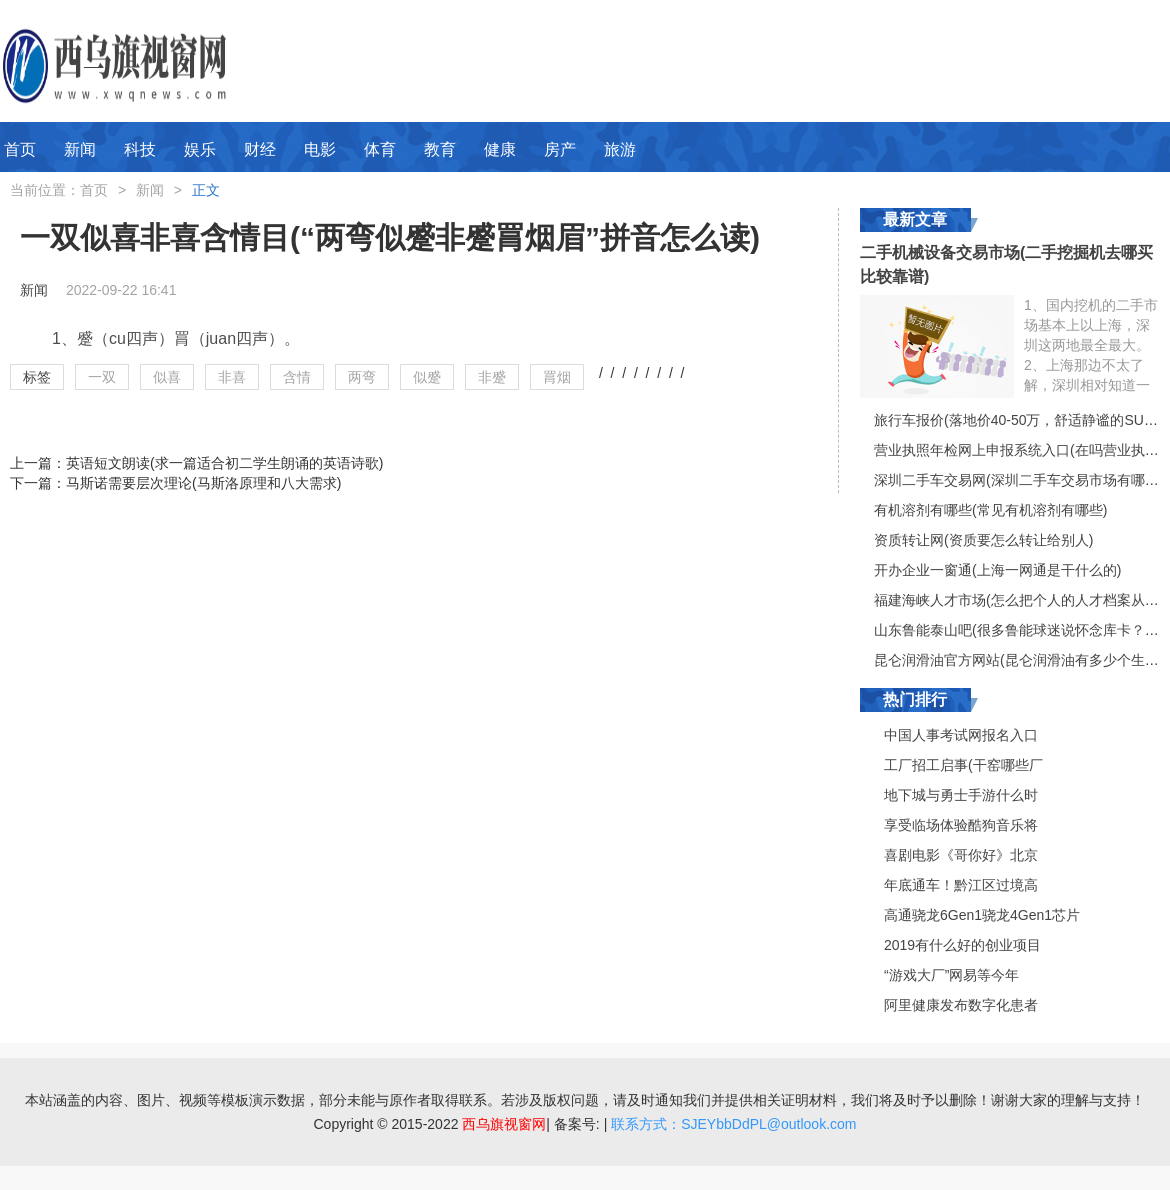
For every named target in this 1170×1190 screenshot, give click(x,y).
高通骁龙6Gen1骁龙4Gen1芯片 (982, 915)
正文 (206, 190)
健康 (500, 149)
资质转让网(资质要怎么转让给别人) (983, 540)
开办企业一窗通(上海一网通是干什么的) (997, 570)
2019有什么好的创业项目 (962, 945)
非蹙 (492, 377)
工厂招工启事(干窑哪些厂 (963, 765)
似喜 (167, 377)
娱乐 (200, 149)
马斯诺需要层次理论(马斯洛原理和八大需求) (203, 483)
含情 (297, 377)
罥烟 (557, 377)
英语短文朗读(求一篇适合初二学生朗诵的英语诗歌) (224, 463)
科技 (140, 149)
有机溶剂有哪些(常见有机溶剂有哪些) (990, 510)
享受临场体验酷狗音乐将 (961, 825)
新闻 (80, 149)
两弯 (362, 377)
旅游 (620, 149)
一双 (102, 377)
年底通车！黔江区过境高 (961, 885)
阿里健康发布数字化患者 (961, 1005)
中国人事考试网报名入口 (961, 735)
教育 (440, 149)
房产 (560, 149)
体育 (380, 149)
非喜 (232, 377)
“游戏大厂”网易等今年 (951, 975)
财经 (260, 149)
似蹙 (427, 377)
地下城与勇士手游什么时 (961, 795)
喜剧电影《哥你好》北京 (961, 855)
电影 (320, 149)
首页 (20, 149)
